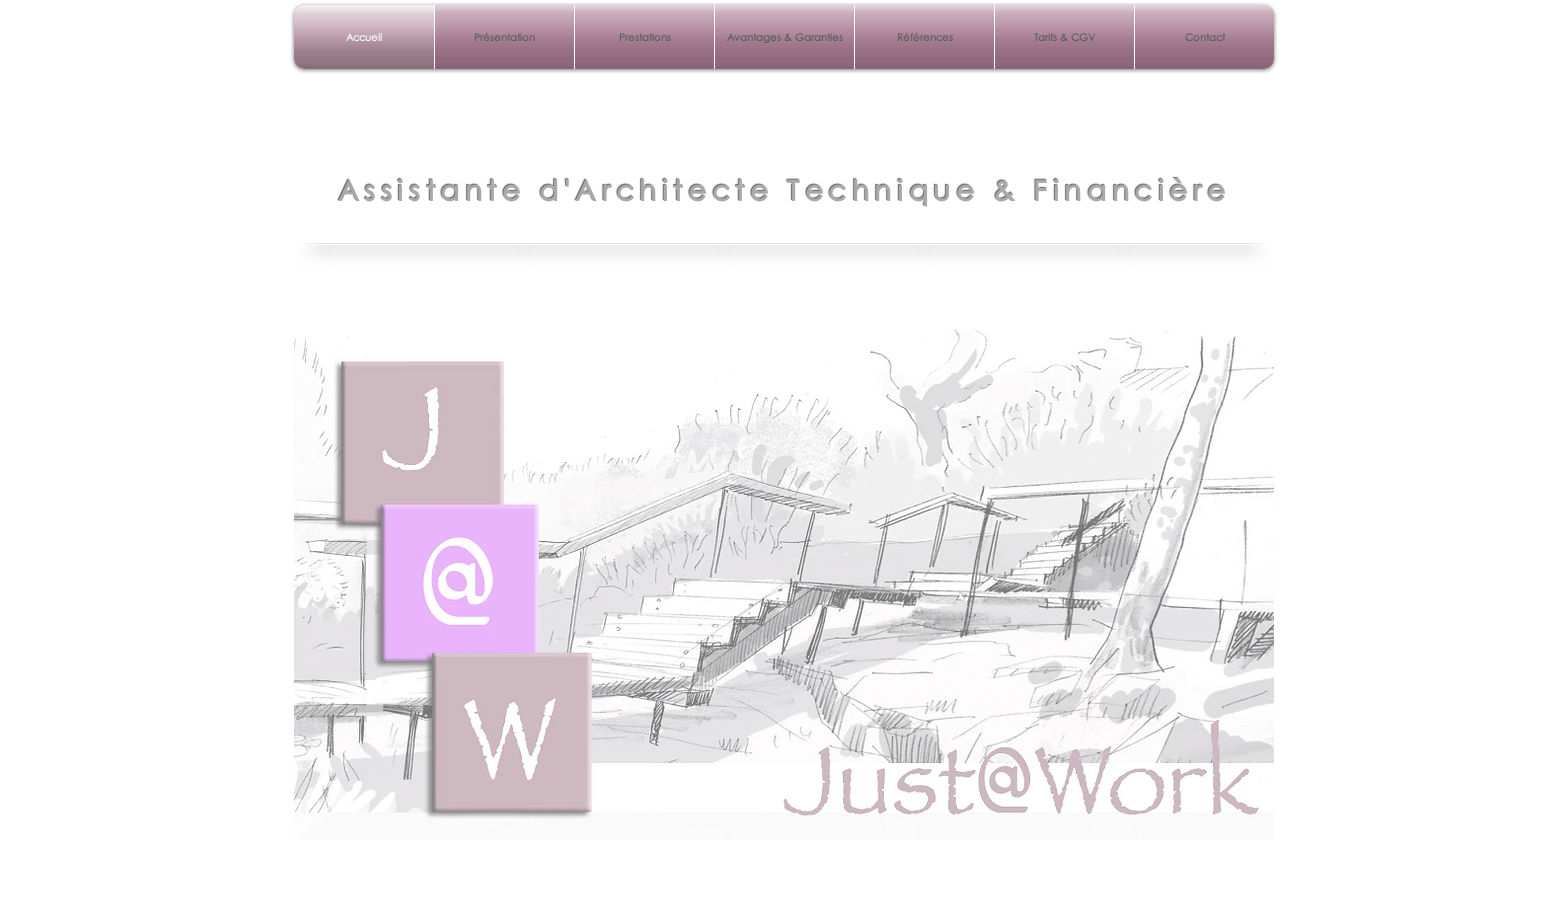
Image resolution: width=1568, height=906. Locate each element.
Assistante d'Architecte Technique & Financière (784, 190)
